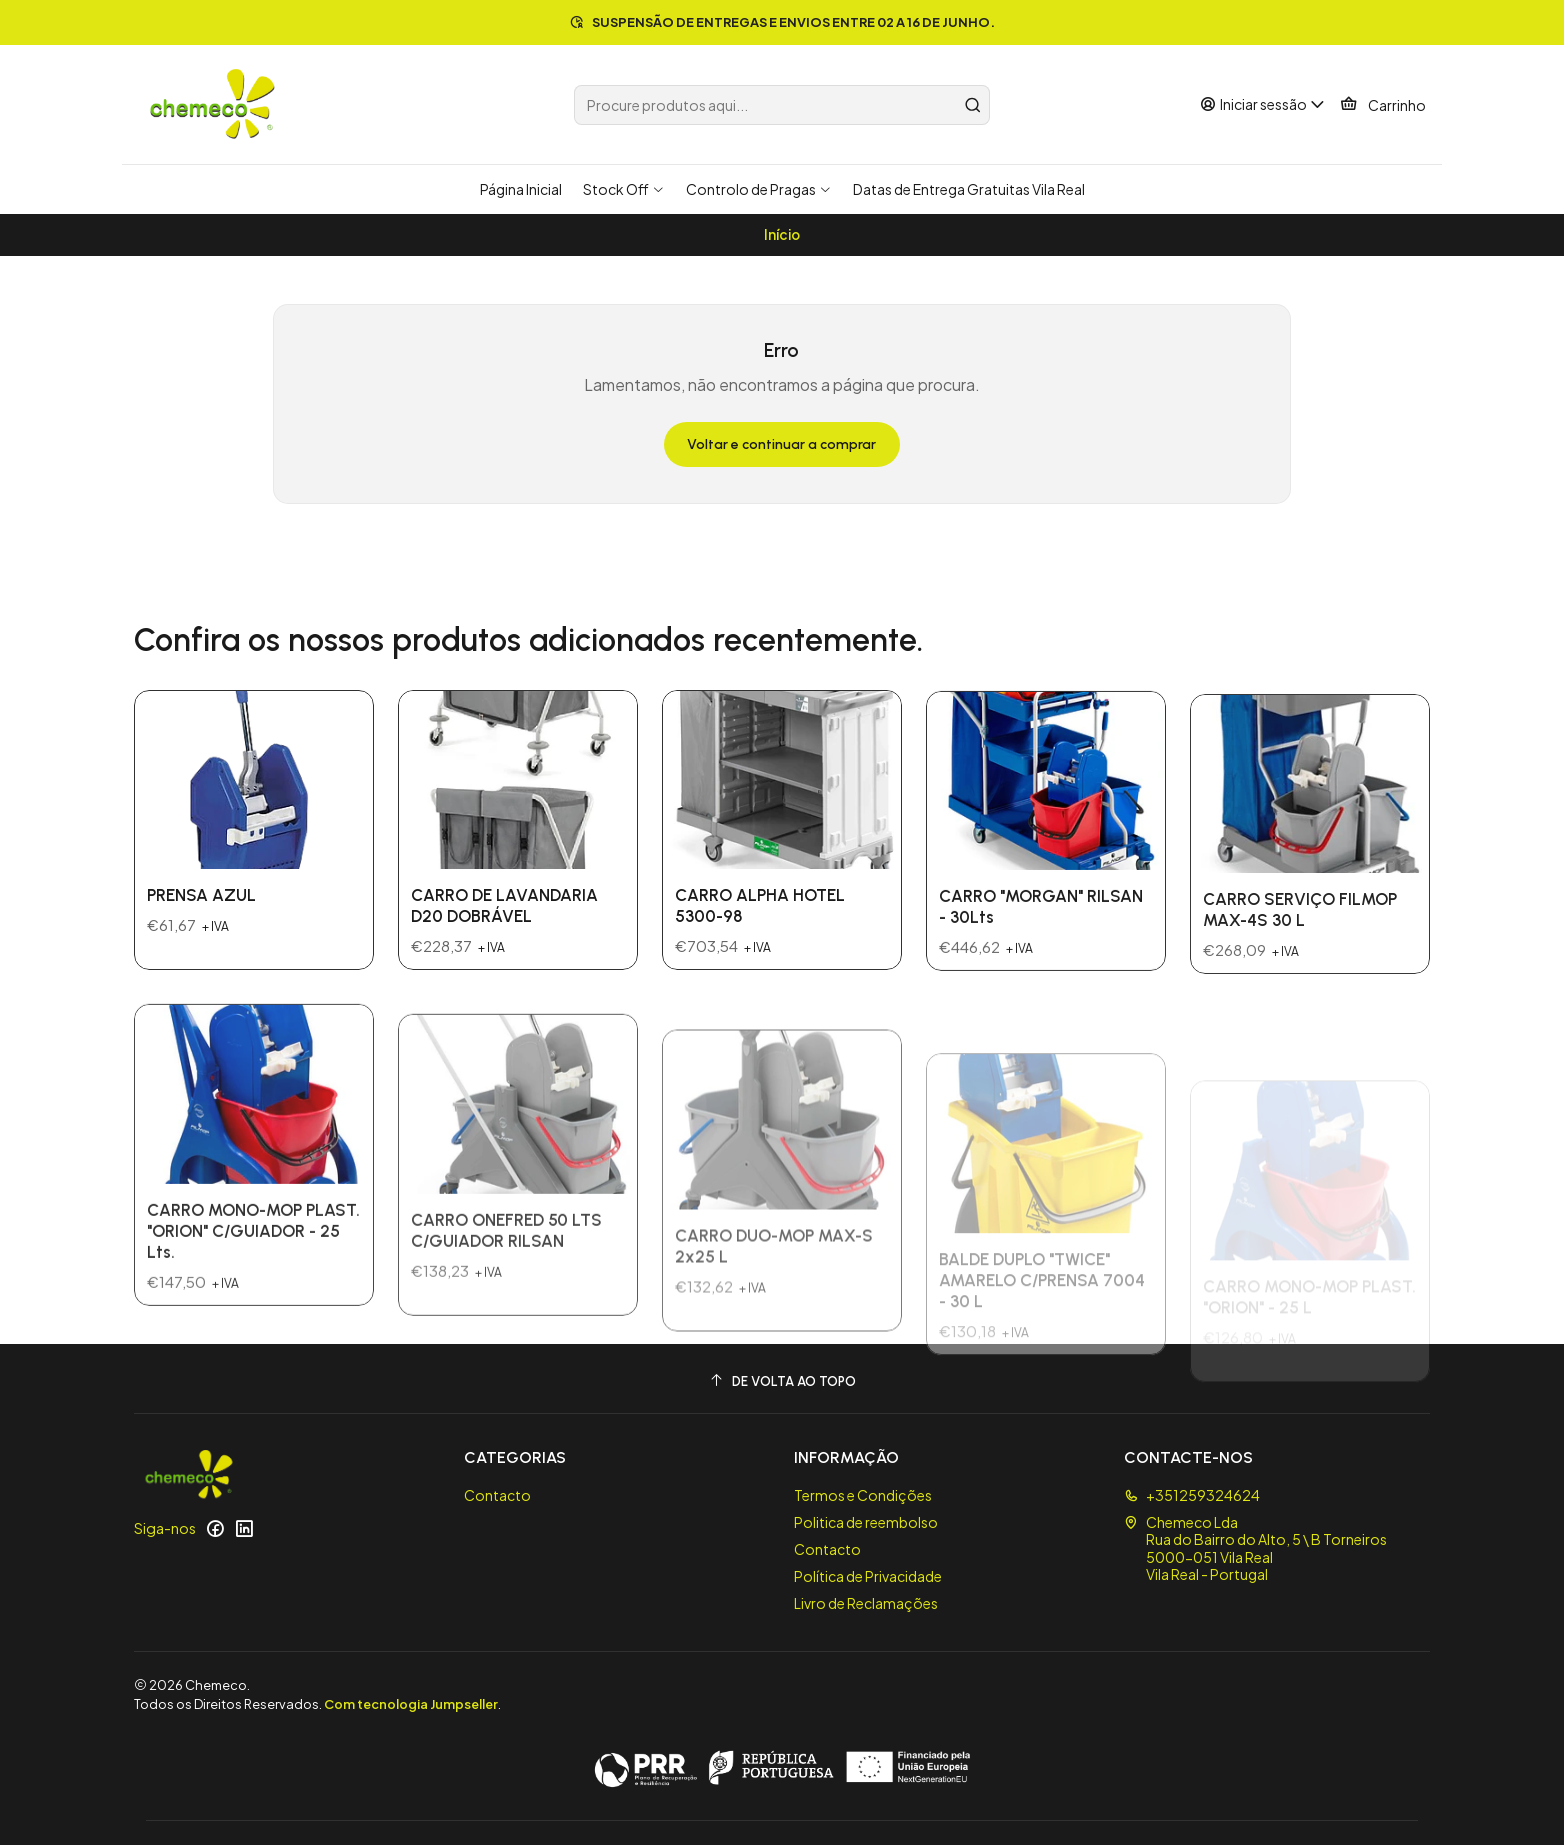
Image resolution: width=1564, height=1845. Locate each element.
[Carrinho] (1383, 105)
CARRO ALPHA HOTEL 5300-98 (760, 991)
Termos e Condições (863, 1495)
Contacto (497, 1495)
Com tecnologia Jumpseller (411, 1704)
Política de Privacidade (868, 1576)
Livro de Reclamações (866, 1603)
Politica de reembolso (866, 1522)
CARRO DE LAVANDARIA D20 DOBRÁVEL (504, 964)
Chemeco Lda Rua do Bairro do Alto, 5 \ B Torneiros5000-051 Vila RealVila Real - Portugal (1255, 1548)
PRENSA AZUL (201, 931)
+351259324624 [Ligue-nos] (1192, 1495)
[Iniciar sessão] (1263, 104)
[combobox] (782, 105)
